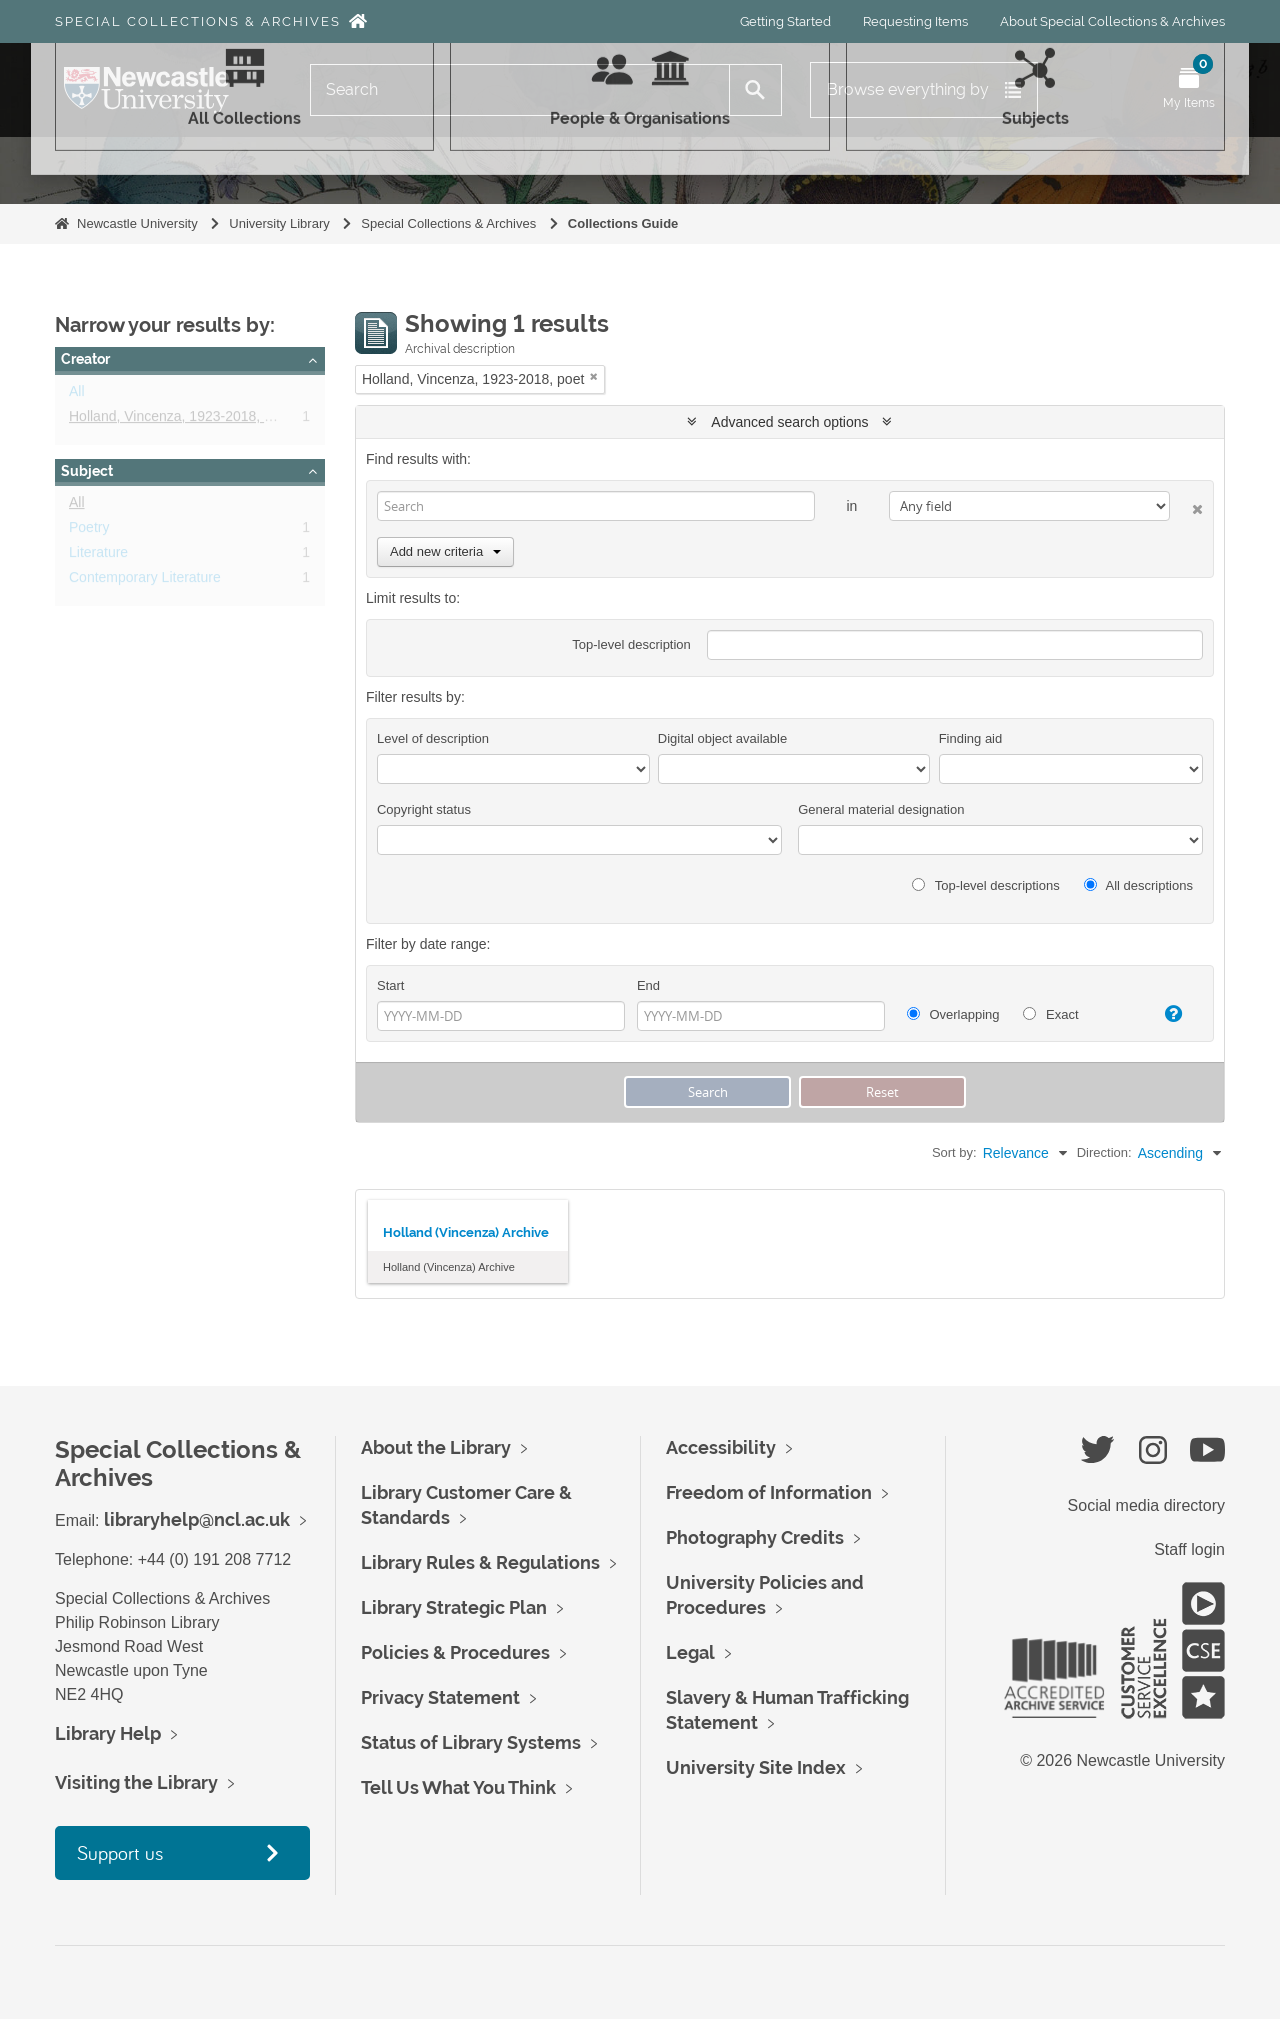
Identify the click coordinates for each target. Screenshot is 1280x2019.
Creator (85, 359)
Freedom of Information (769, 1492)
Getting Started (785, 21)
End (648, 985)
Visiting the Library (136, 1782)
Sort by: (954, 1152)
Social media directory (1146, 1505)
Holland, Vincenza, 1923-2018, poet (180, 420)
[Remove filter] (594, 376)
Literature (98, 556)
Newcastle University (137, 223)
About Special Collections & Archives (1112, 21)
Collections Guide (623, 223)
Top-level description (631, 644)
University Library (279, 223)
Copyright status (424, 809)
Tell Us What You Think (458, 1787)
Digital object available (722, 738)
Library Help (108, 1733)
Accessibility (721, 1447)
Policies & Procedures (455, 1652)
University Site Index (756, 1767)
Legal (690, 1652)
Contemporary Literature (145, 581)
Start (390, 985)
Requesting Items (915, 21)
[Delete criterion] (1186, 505)
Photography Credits (755, 1537)
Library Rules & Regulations (480, 1562)
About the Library (436, 1447)
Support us (120, 1852)
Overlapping (953, 1014)
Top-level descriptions (985, 885)
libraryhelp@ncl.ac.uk (197, 1519)
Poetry (89, 531)
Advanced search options (789, 422)
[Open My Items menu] (1189, 90)
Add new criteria (445, 551)
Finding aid (971, 738)
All (77, 395)
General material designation (881, 809)
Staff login (1189, 1549)
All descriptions (1138, 885)
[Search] (520, 90)
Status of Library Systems (471, 1742)
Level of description (433, 738)
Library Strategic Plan (454, 1607)
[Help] (1164, 1014)
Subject (87, 471)
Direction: (1104, 1152)
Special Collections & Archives (198, 21)
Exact (1050, 1014)
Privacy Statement (440, 1697)
